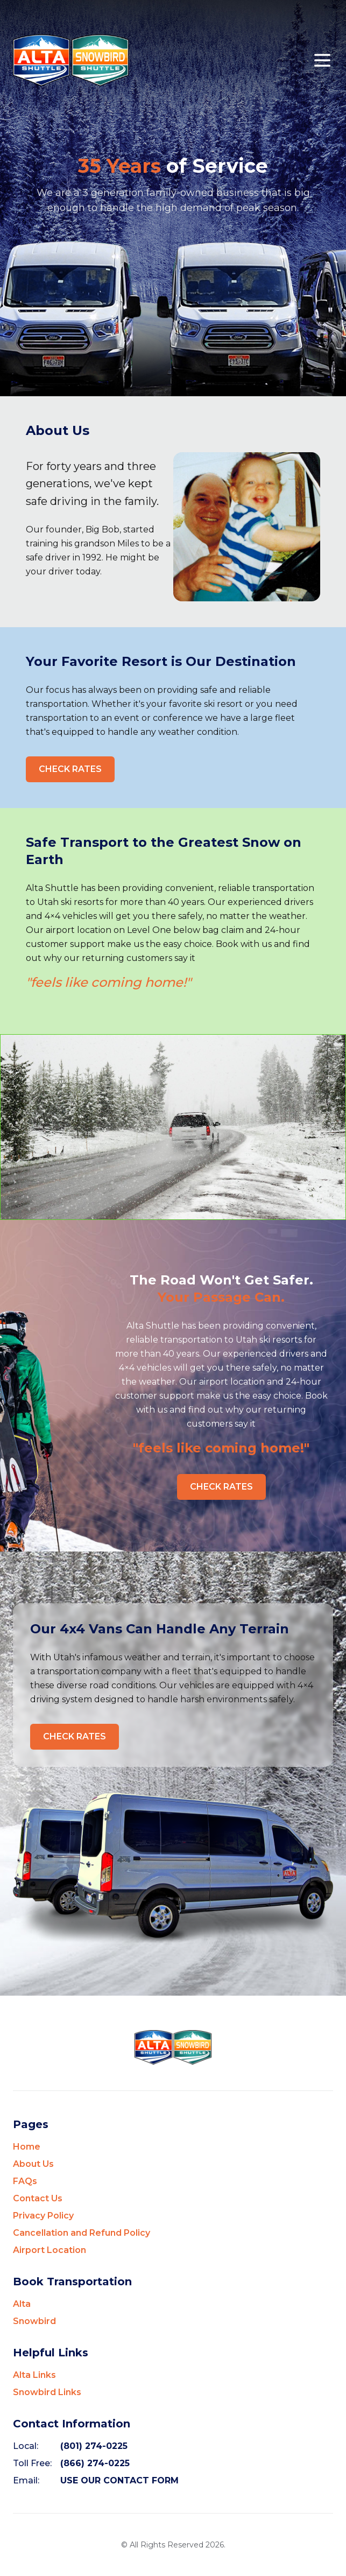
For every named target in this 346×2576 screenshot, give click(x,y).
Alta (22, 2304)
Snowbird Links (47, 2392)
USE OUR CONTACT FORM (119, 2480)
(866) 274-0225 (95, 2463)
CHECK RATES (70, 769)
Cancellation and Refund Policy (81, 2233)
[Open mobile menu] (322, 60)
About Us (33, 2164)
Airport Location (49, 2250)
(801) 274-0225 (94, 2446)
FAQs (25, 2181)
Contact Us (37, 2198)
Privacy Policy (43, 2215)
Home (26, 2147)
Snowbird (34, 2321)
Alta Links (34, 2375)
